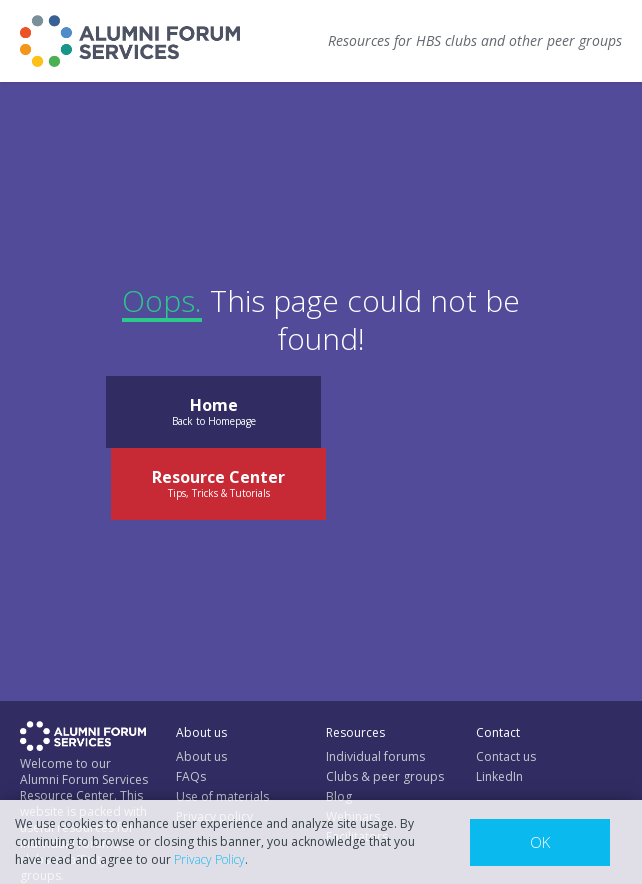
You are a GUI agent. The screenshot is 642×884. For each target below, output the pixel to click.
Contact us (506, 756)
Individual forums (375, 756)
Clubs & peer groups (385, 776)
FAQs (191, 776)
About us (201, 756)
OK (540, 842)
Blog (339, 796)
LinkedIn (499, 776)
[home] (130, 41)
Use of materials (222, 796)
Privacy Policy (209, 859)
